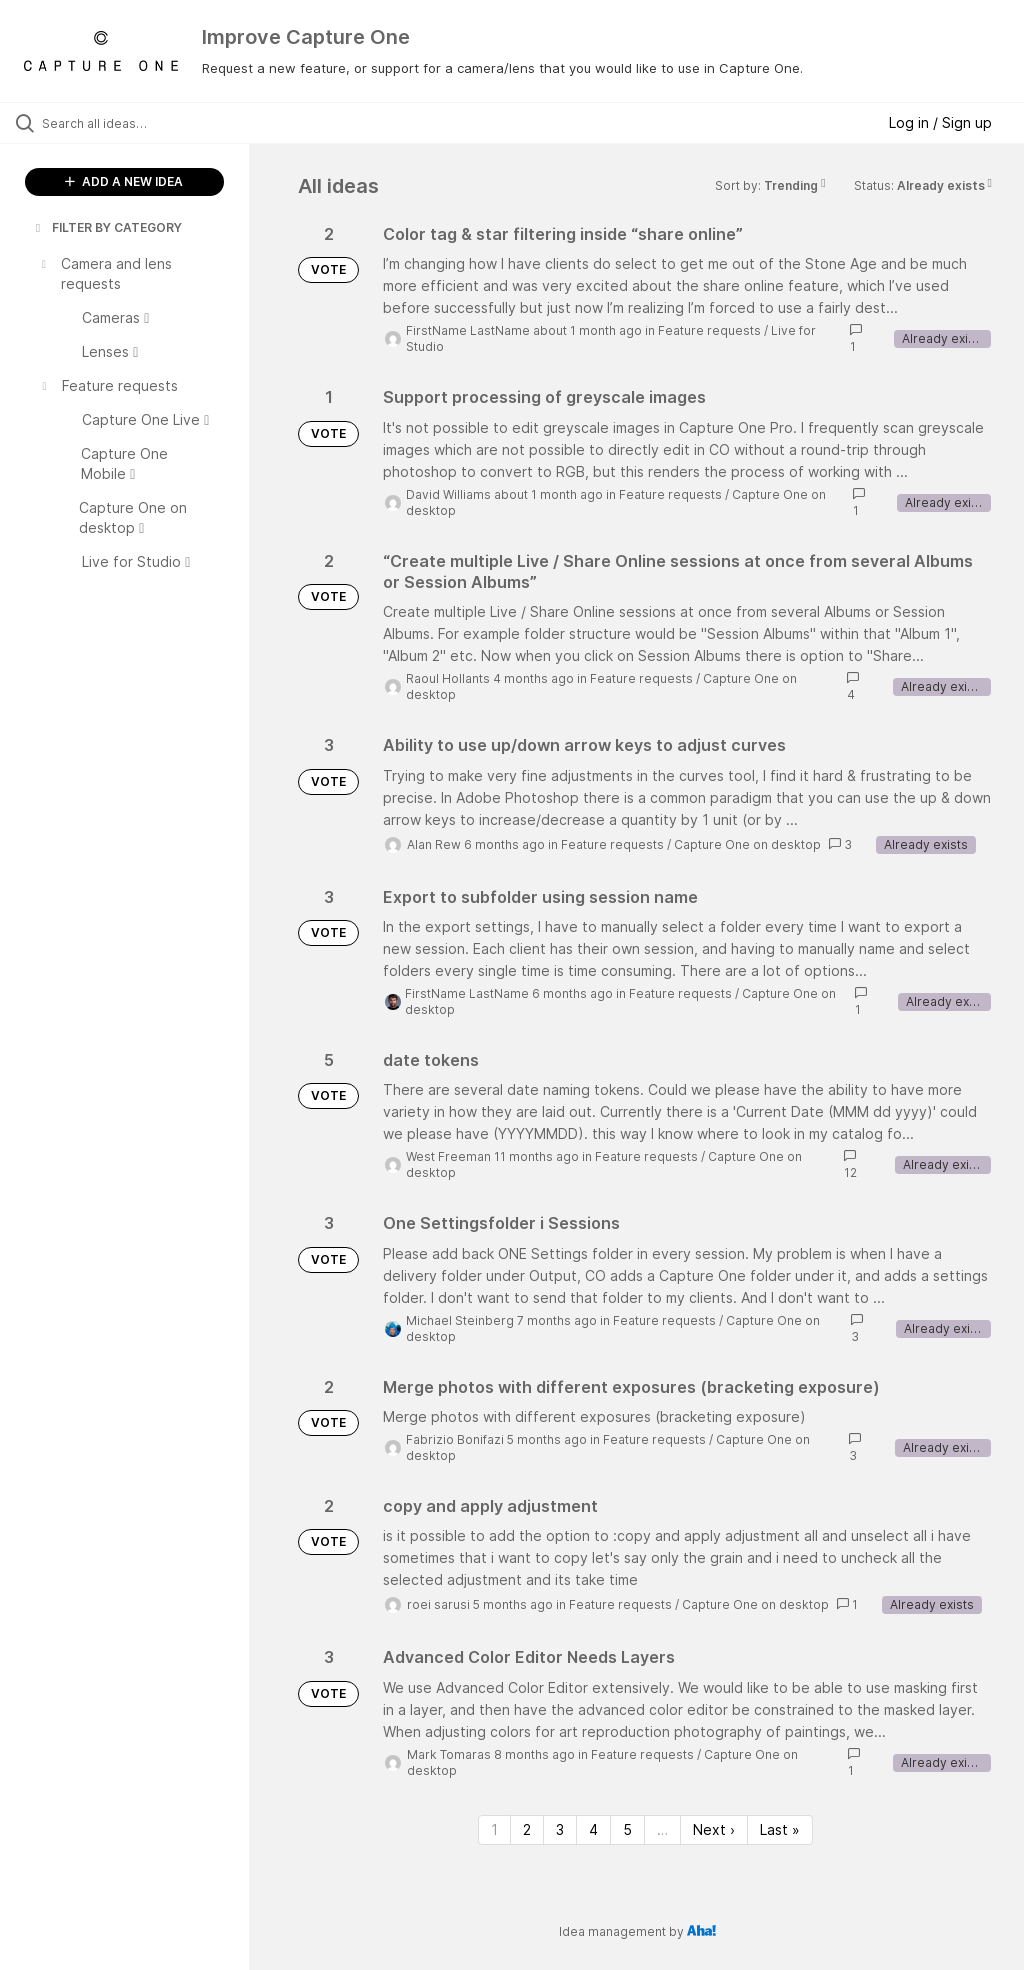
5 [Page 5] (627, 1829)
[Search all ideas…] (135, 123)
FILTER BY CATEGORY (107, 227)
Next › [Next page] (714, 1829)
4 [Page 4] (593, 1829)
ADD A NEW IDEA (124, 181)
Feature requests (709, 330)
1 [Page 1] (494, 1829)
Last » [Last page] (780, 1829)
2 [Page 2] (527, 1829)
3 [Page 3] (560, 1829)
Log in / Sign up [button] (940, 122)
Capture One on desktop (747, 844)
